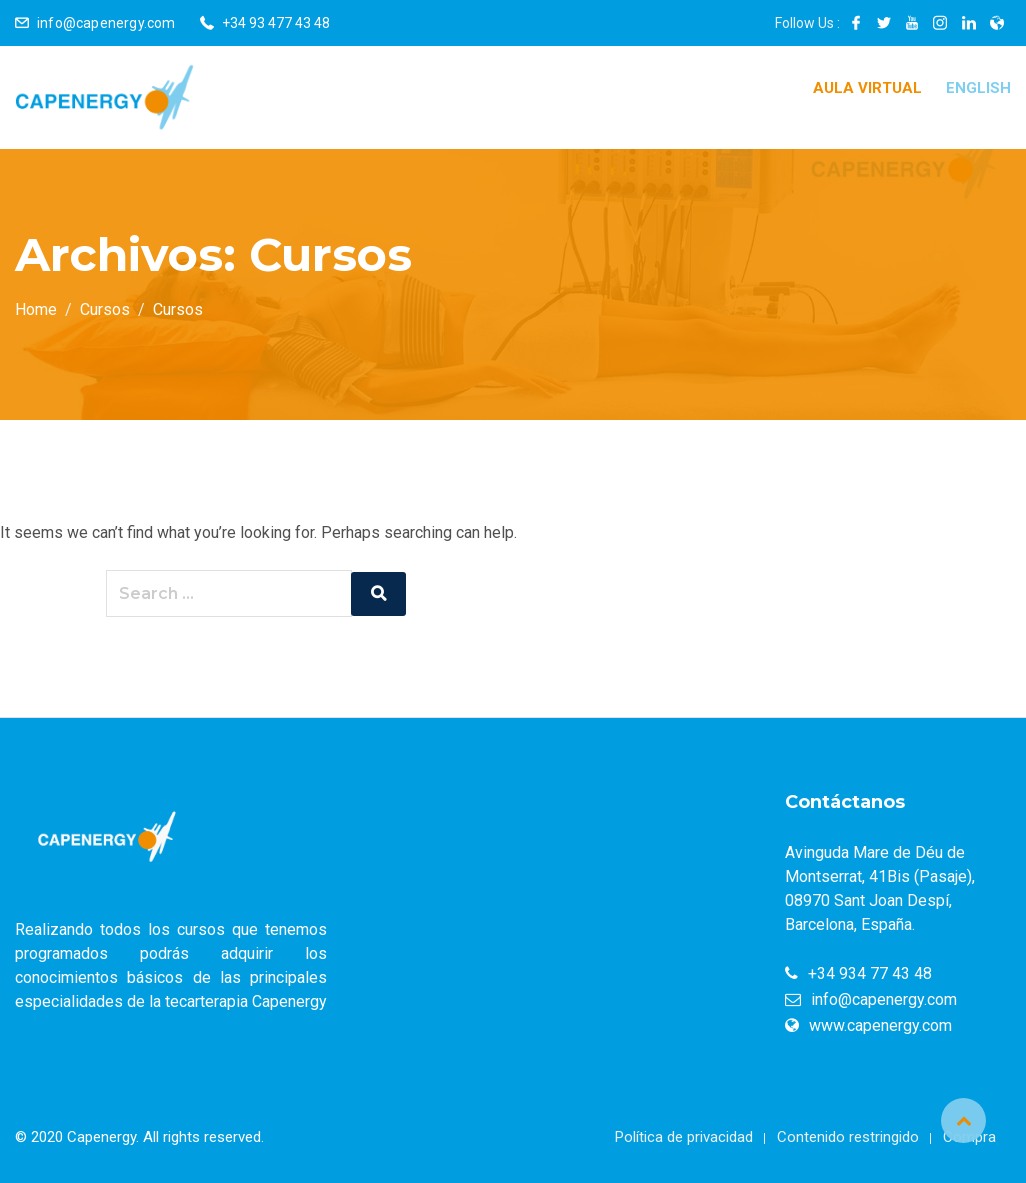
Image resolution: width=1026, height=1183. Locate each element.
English (978, 88)
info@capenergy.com (106, 23)
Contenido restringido (848, 1137)
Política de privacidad (684, 1137)
